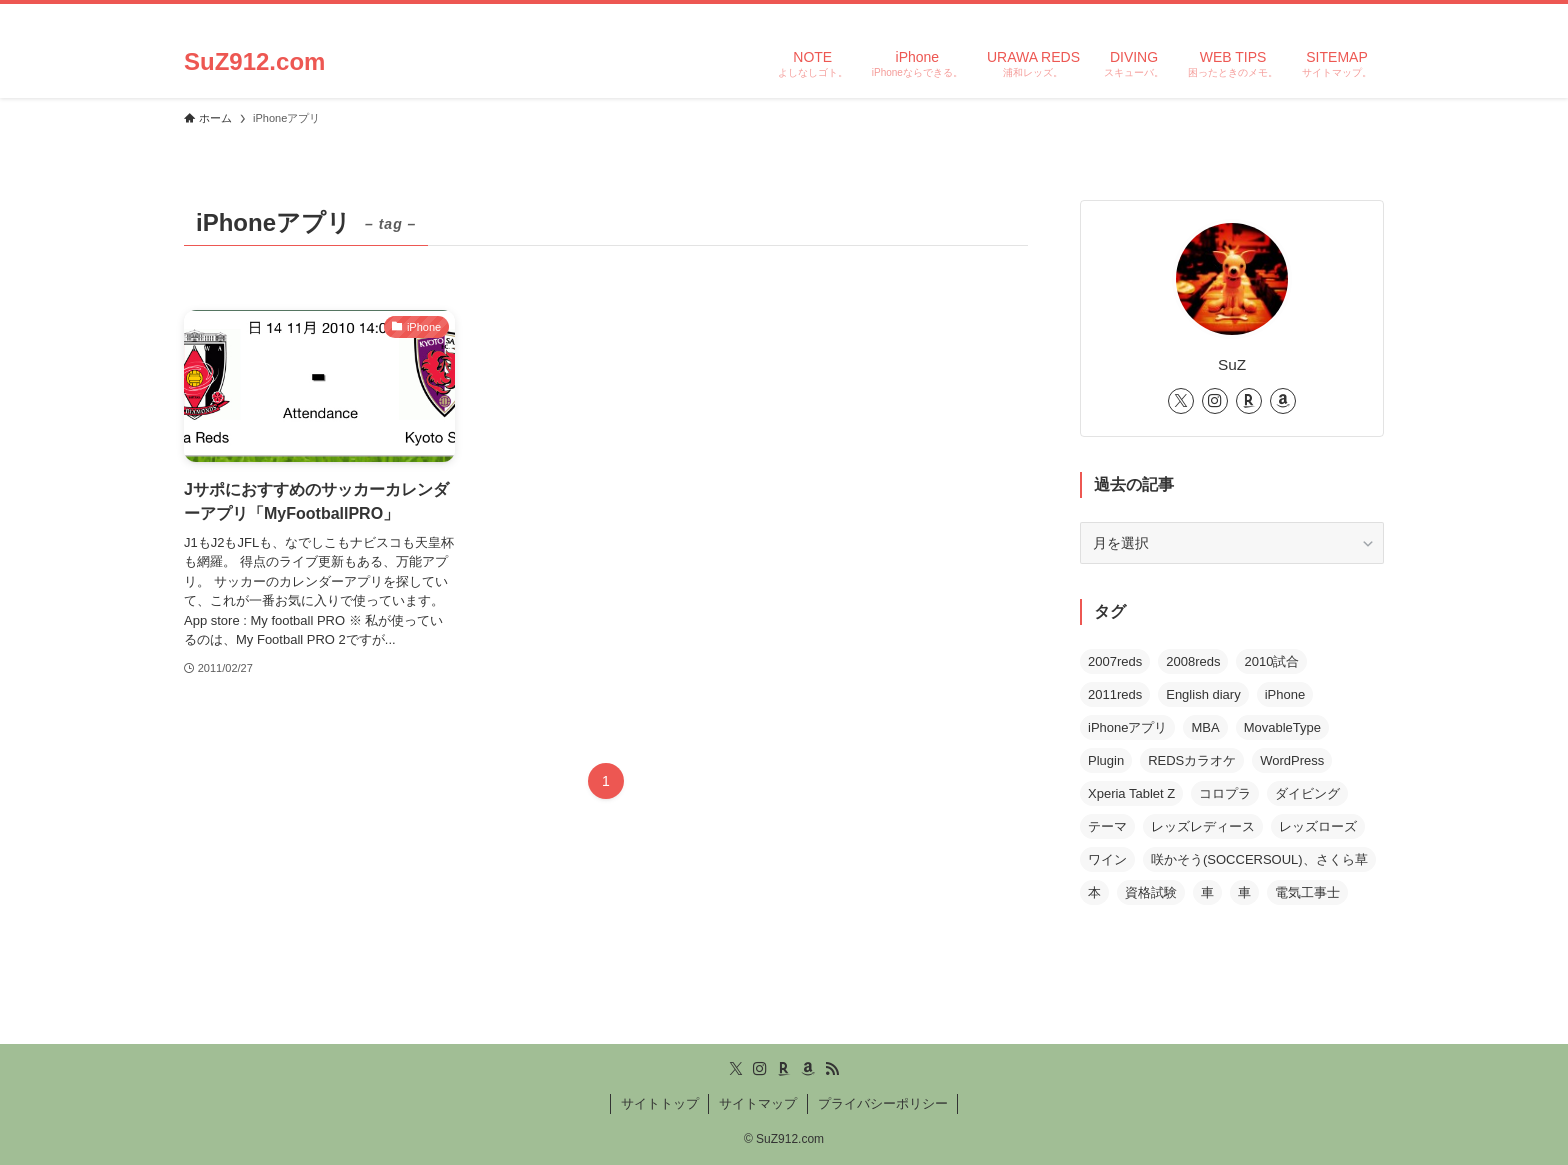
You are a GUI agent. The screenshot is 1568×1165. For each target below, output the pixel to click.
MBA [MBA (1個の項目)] (1205, 727)
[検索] (1371, 15)
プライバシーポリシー (883, 1103)
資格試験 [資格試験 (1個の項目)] (1151, 892)
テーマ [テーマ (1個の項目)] (1107, 826)
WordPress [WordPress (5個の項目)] (1292, 760)
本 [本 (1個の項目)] (1094, 892)
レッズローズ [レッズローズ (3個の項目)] (1318, 826)
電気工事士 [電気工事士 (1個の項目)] (1307, 892)
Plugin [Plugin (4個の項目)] (1106, 760)
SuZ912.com (254, 62)
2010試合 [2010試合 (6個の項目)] (1271, 661)
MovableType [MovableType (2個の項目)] (1282, 727)
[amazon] (1319, 15)
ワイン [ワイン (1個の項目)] (1107, 859)
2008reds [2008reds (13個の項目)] (1193, 661)
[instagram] (1267, 15)
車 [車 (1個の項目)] (1207, 892)
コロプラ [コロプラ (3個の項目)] (1225, 793)
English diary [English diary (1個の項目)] (1203, 694)
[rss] (1345, 15)
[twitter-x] (1241, 15)
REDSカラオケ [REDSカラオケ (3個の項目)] (1192, 760)
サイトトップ (660, 1103)
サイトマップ (758, 1103)
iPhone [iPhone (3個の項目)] (1285, 694)
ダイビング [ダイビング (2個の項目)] (1307, 793)
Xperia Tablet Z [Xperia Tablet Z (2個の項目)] (1131, 793)
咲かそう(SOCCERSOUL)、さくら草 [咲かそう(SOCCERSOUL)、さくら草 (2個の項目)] (1259, 859)
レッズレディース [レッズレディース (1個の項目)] (1203, 826)
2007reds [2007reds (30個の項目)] (1115, 661)
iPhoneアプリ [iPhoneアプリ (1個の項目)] (1127, 727)
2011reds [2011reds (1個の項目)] (1115, 694)
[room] (1293, 15)
